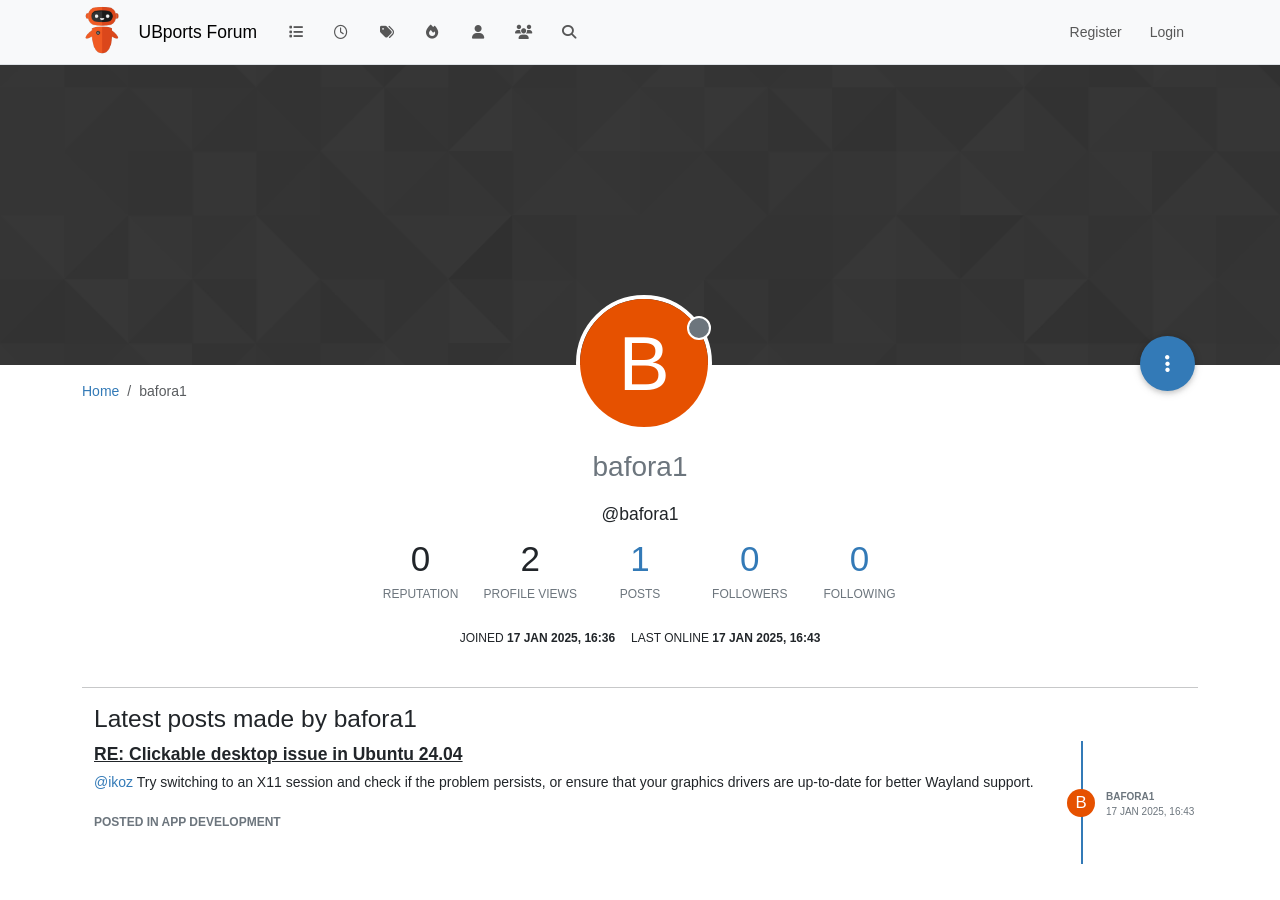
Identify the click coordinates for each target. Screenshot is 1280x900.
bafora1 (1130, 796)
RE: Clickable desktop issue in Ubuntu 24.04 (278, 754)
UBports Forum (198, 32)
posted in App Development (187, 822)
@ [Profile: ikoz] (113, 782)
